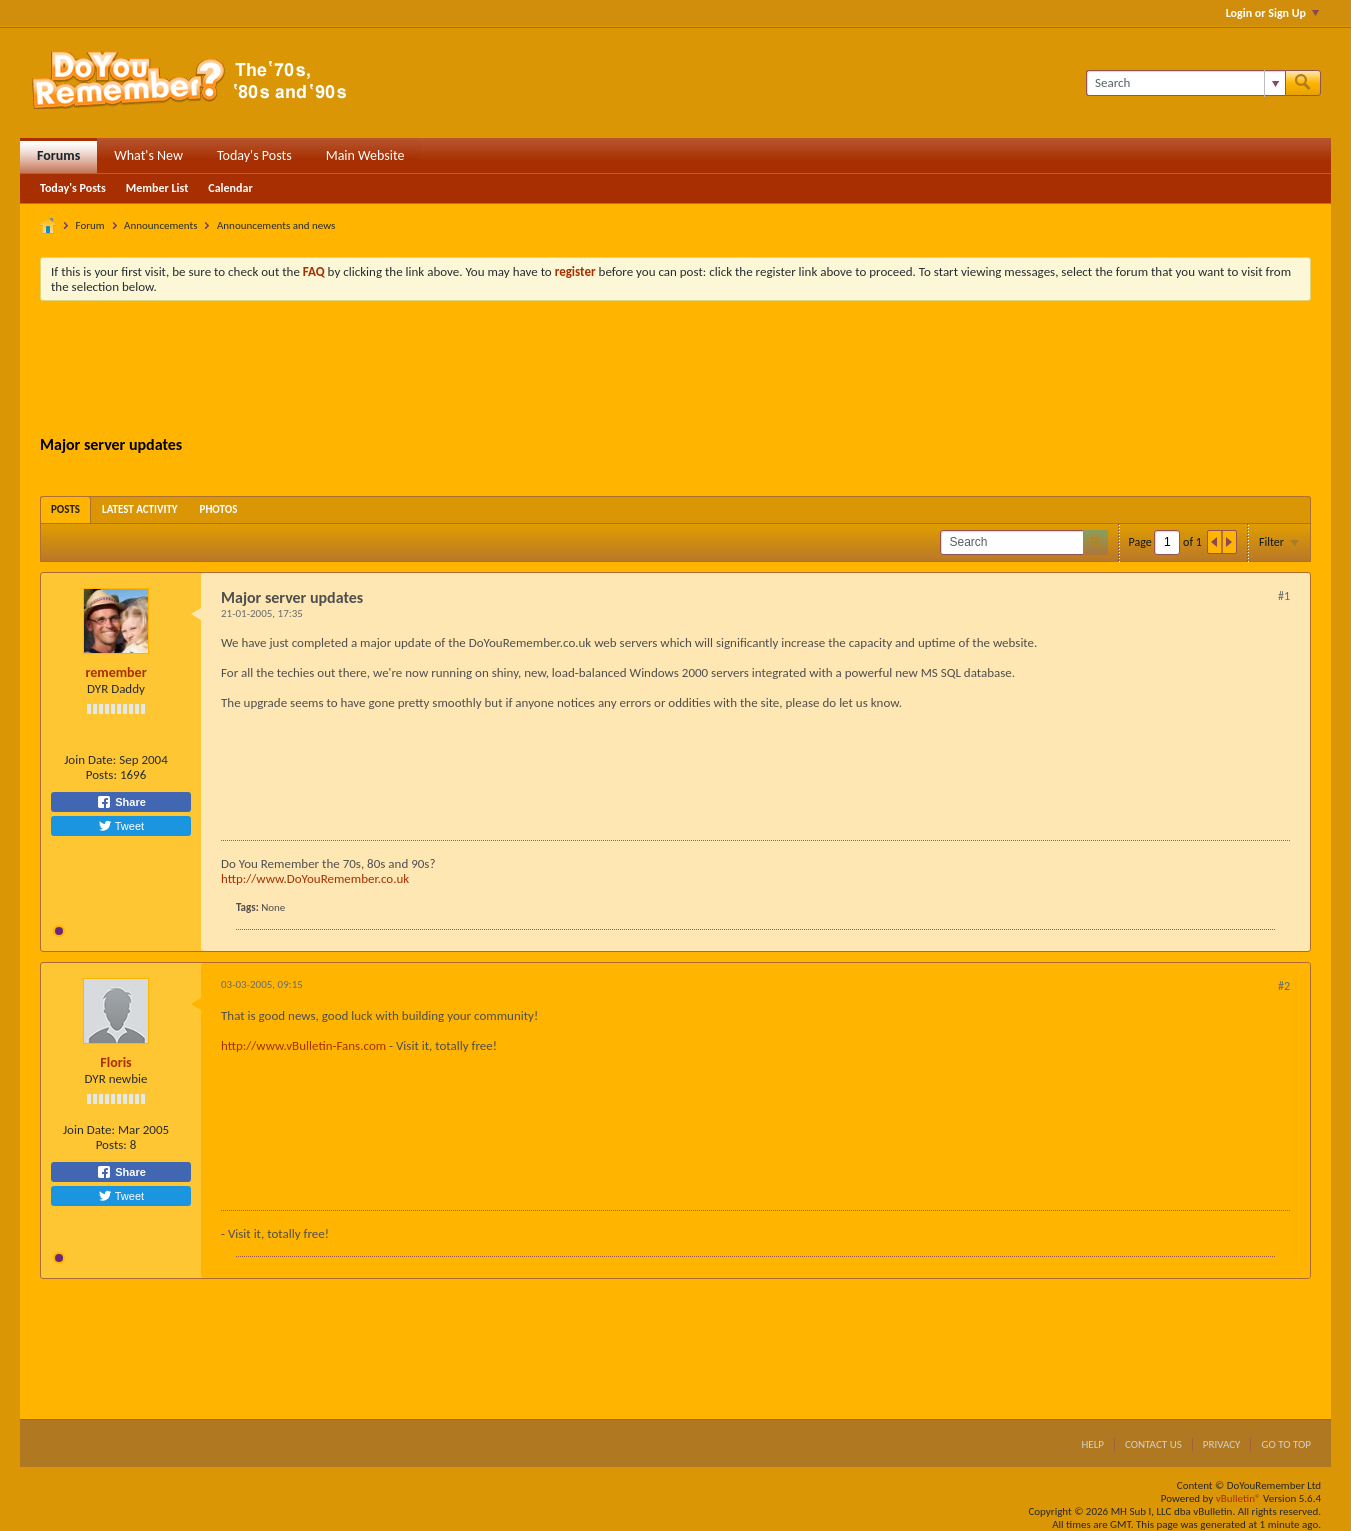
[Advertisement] (676, 371)
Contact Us (1153, 1444)
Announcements (160, 225)
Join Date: (90, 759)
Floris (115, 1062)
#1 (1284, 596)
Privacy (1222, 1444)
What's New (148, 155)
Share (121, 802)
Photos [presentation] (219, 509)
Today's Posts (254, 155)
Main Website (365, 155)
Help (1092, 1444)
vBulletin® (1238, 1498)
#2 (1284, 986)
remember (115, 672)
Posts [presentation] (65, 509)
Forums (58, 155)
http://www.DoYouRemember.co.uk (315, 878)
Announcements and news (276, 225)
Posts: (101, 774)
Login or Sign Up (1272, 13)
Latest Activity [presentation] (140, 509)
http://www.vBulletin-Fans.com (303, 1045)
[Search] (1185, 83)
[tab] (65, 509)
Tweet (121, 826)
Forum (90, 225)
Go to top (1286, 1444)
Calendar (230, 188)
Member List (157, 188)
